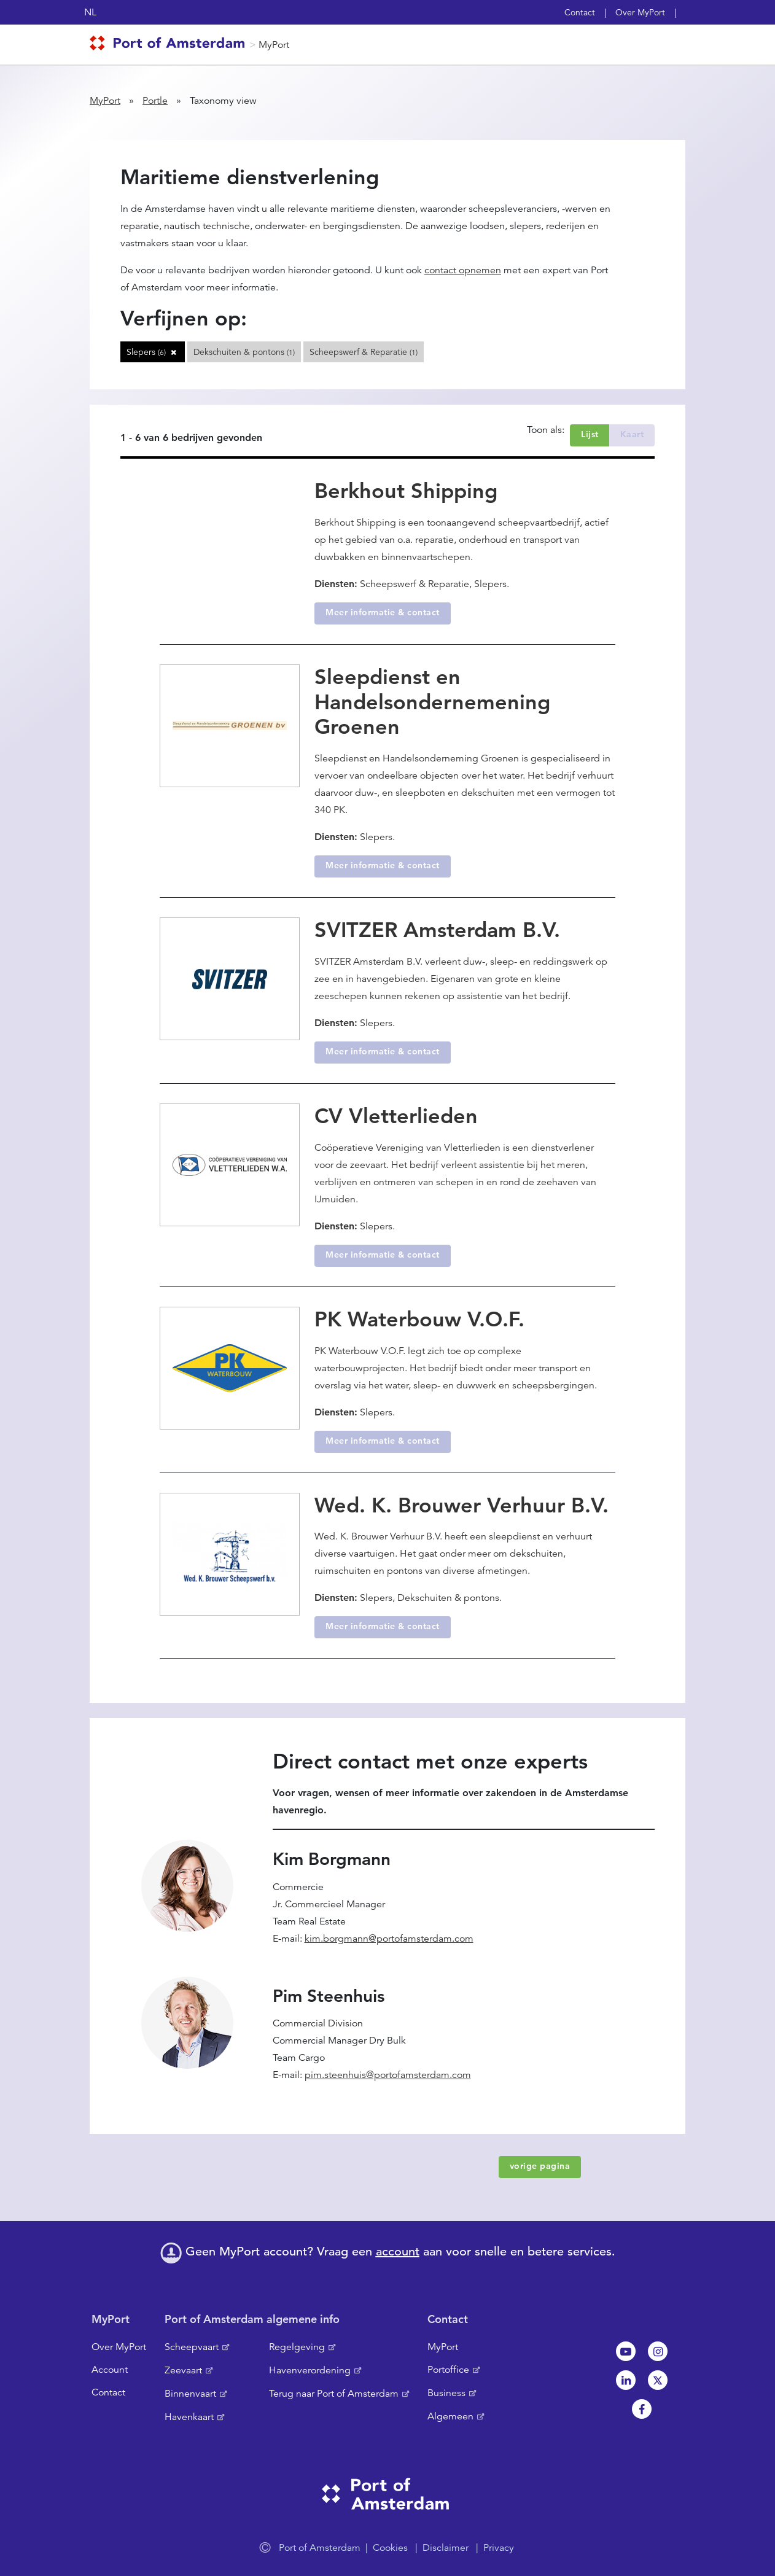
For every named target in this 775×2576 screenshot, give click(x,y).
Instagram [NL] (658, 2351)
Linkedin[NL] (626, 2380)
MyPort (274, 45)
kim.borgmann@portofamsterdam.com (389, 1938)
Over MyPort (640, 12)
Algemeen (450, 2416)
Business (446, 2393)
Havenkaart (189, 2417)
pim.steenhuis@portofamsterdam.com (388, 2075)
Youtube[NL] (626, 2351)
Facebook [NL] (642, 2409)
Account (110, 2370)
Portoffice (448, 2370)
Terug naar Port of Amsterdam (334, 2393)
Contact (579, 12)
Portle (155, 101)
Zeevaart (183, 2370)
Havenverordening (310, 2370)
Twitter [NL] (658, 2380)
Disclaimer (446, 2548)
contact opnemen (462, 270)
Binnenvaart (190, 2393)
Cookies (390, 2548)
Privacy (498, 2548)
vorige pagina (540, 2165)
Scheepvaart (192, 2347)
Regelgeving (297, 2347)
